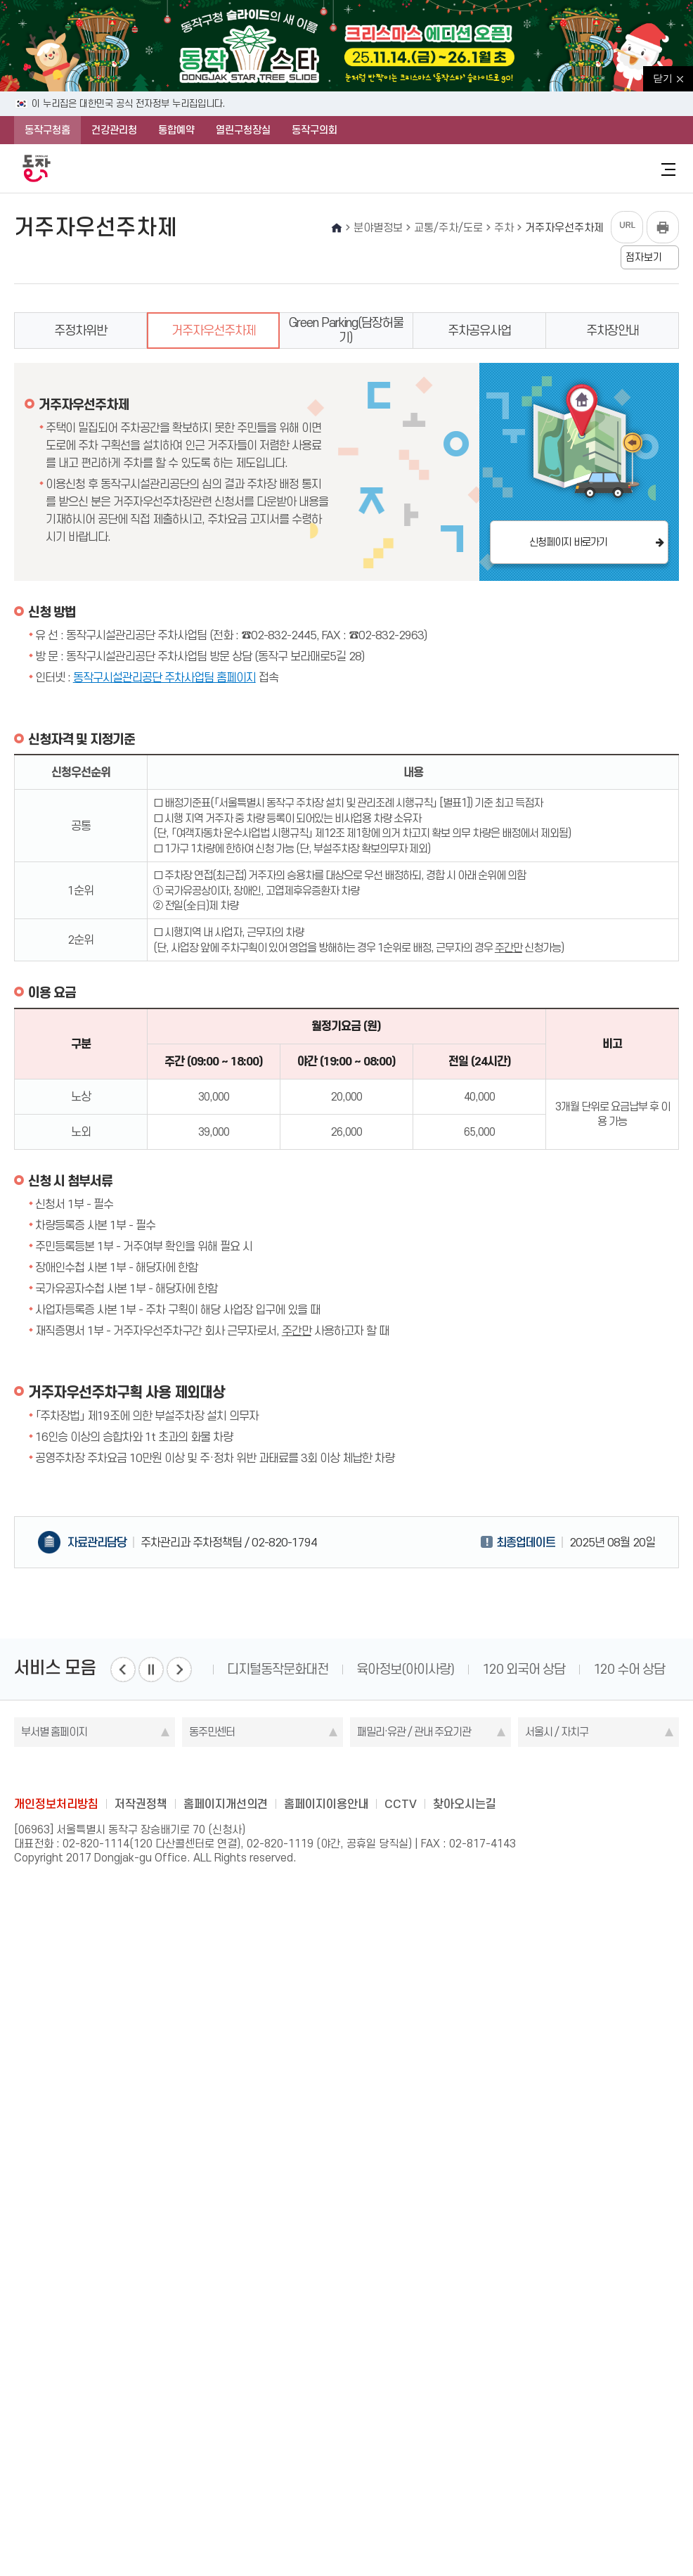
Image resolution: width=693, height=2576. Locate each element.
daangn (428, 1771)
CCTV (400, 1804)
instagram (346, 1771)
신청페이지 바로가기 (568, 542)
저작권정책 (141, 1804)
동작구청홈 (47, 130)
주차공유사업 (479, 330)
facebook (291, 1771)
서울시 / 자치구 (556, 1731)
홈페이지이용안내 (326, 1804)
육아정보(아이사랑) (405, 1669)
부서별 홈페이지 (54, 1731)
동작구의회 (314, 130)
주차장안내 (612, 330)
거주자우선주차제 (213, 330)
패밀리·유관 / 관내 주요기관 (414, 1731)
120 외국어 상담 (523, 1669)
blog (264, 1771)
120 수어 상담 (629, 1669)
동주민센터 (212, 1731)
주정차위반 (80, 330)
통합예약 (176, 130)
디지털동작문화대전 (277, 1669)
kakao (374, 1771)
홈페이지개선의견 (225, 1804)
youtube (401, 1771)
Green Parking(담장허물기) (346, 330)
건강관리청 (114, 130)
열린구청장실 (243, 130)
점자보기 (644, 257)
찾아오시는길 (464, 1804)
